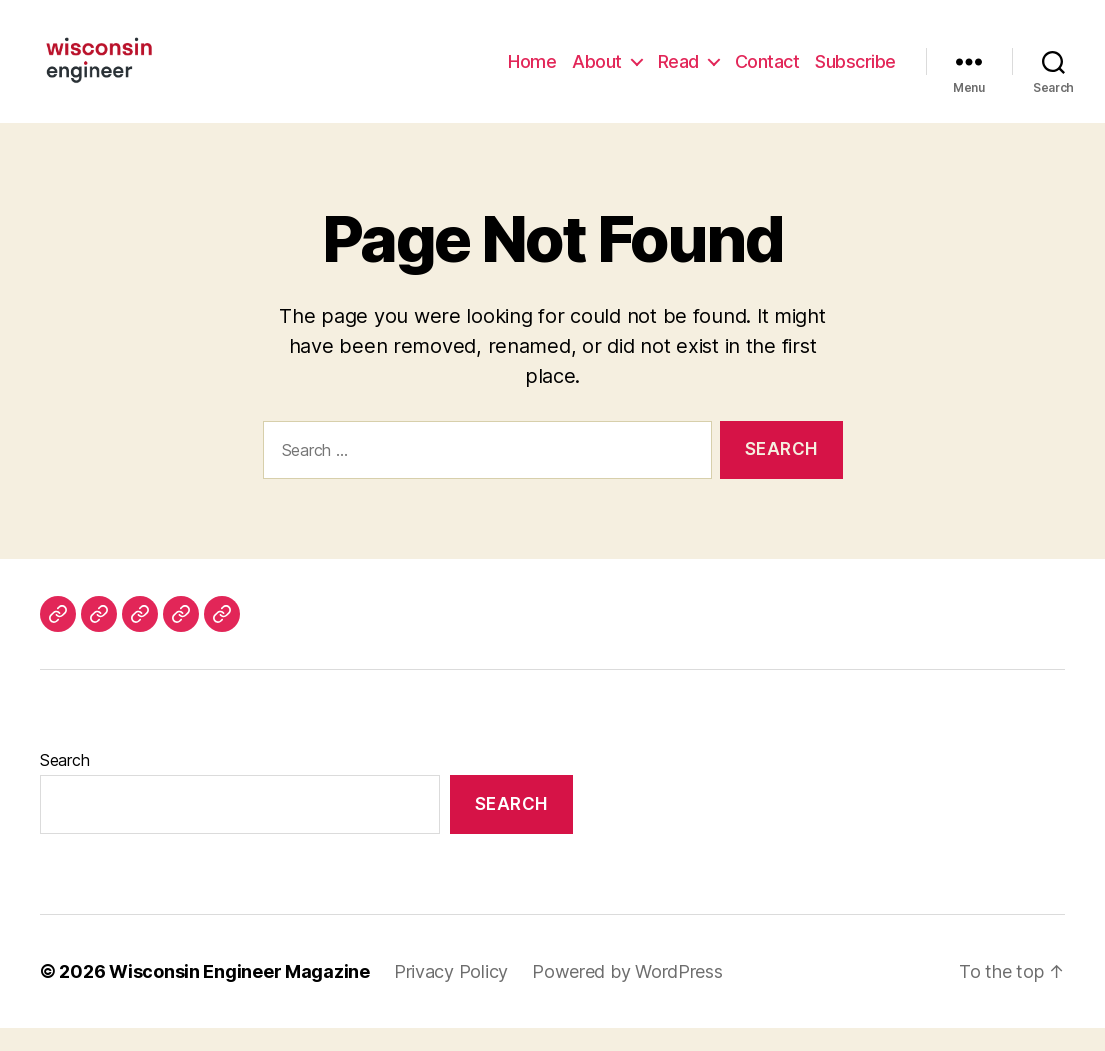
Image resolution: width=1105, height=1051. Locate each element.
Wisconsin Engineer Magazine (239, 994)
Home (532, 72)
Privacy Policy (451, 994)
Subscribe (855, 72)
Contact (767, 72)
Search (64, 783)
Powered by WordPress (627, 994)
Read (678, 72)
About (597, 72)
